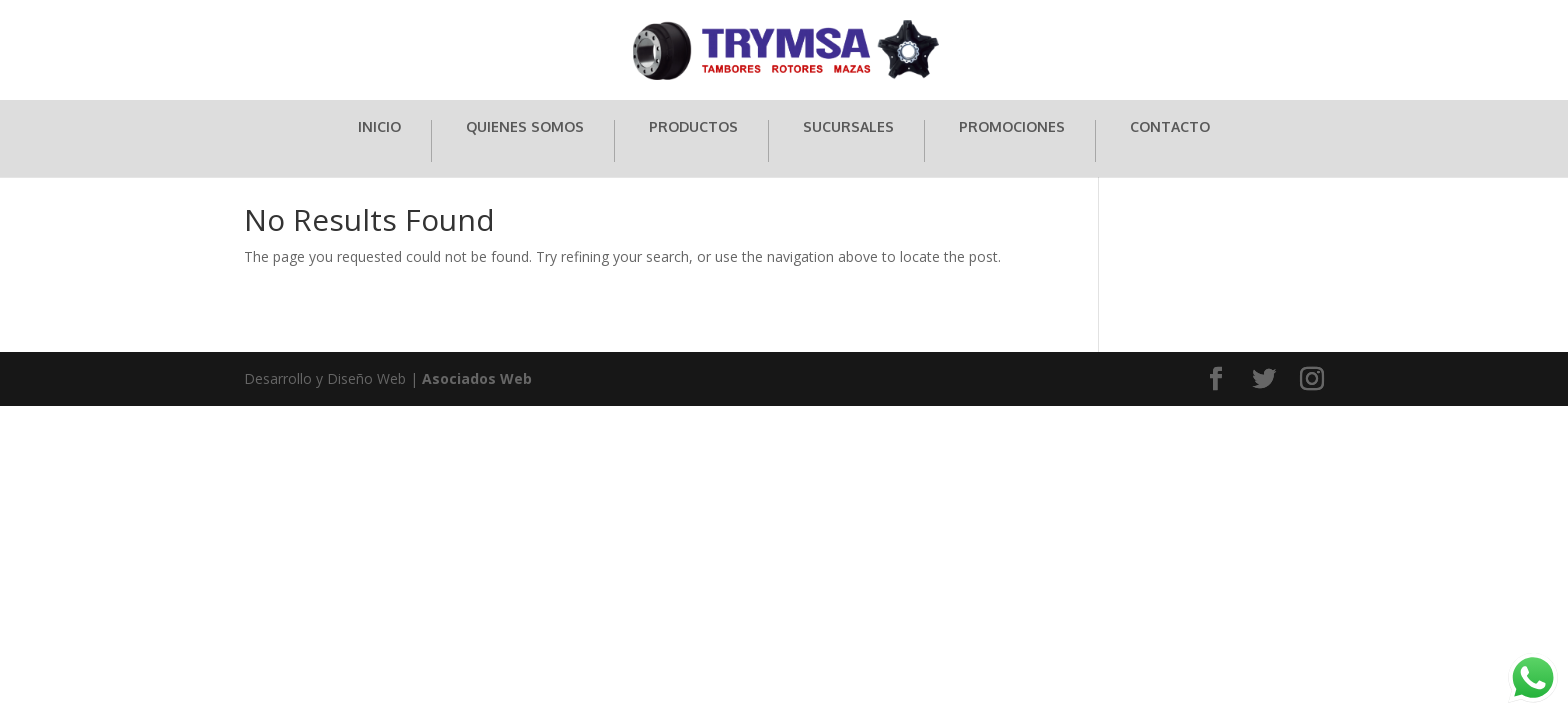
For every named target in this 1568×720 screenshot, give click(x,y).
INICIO (379, 127)
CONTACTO (1170, 127)
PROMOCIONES (1012, 127)
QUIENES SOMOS (525, 127)
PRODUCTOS (693, 127)
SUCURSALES (848, 127)
